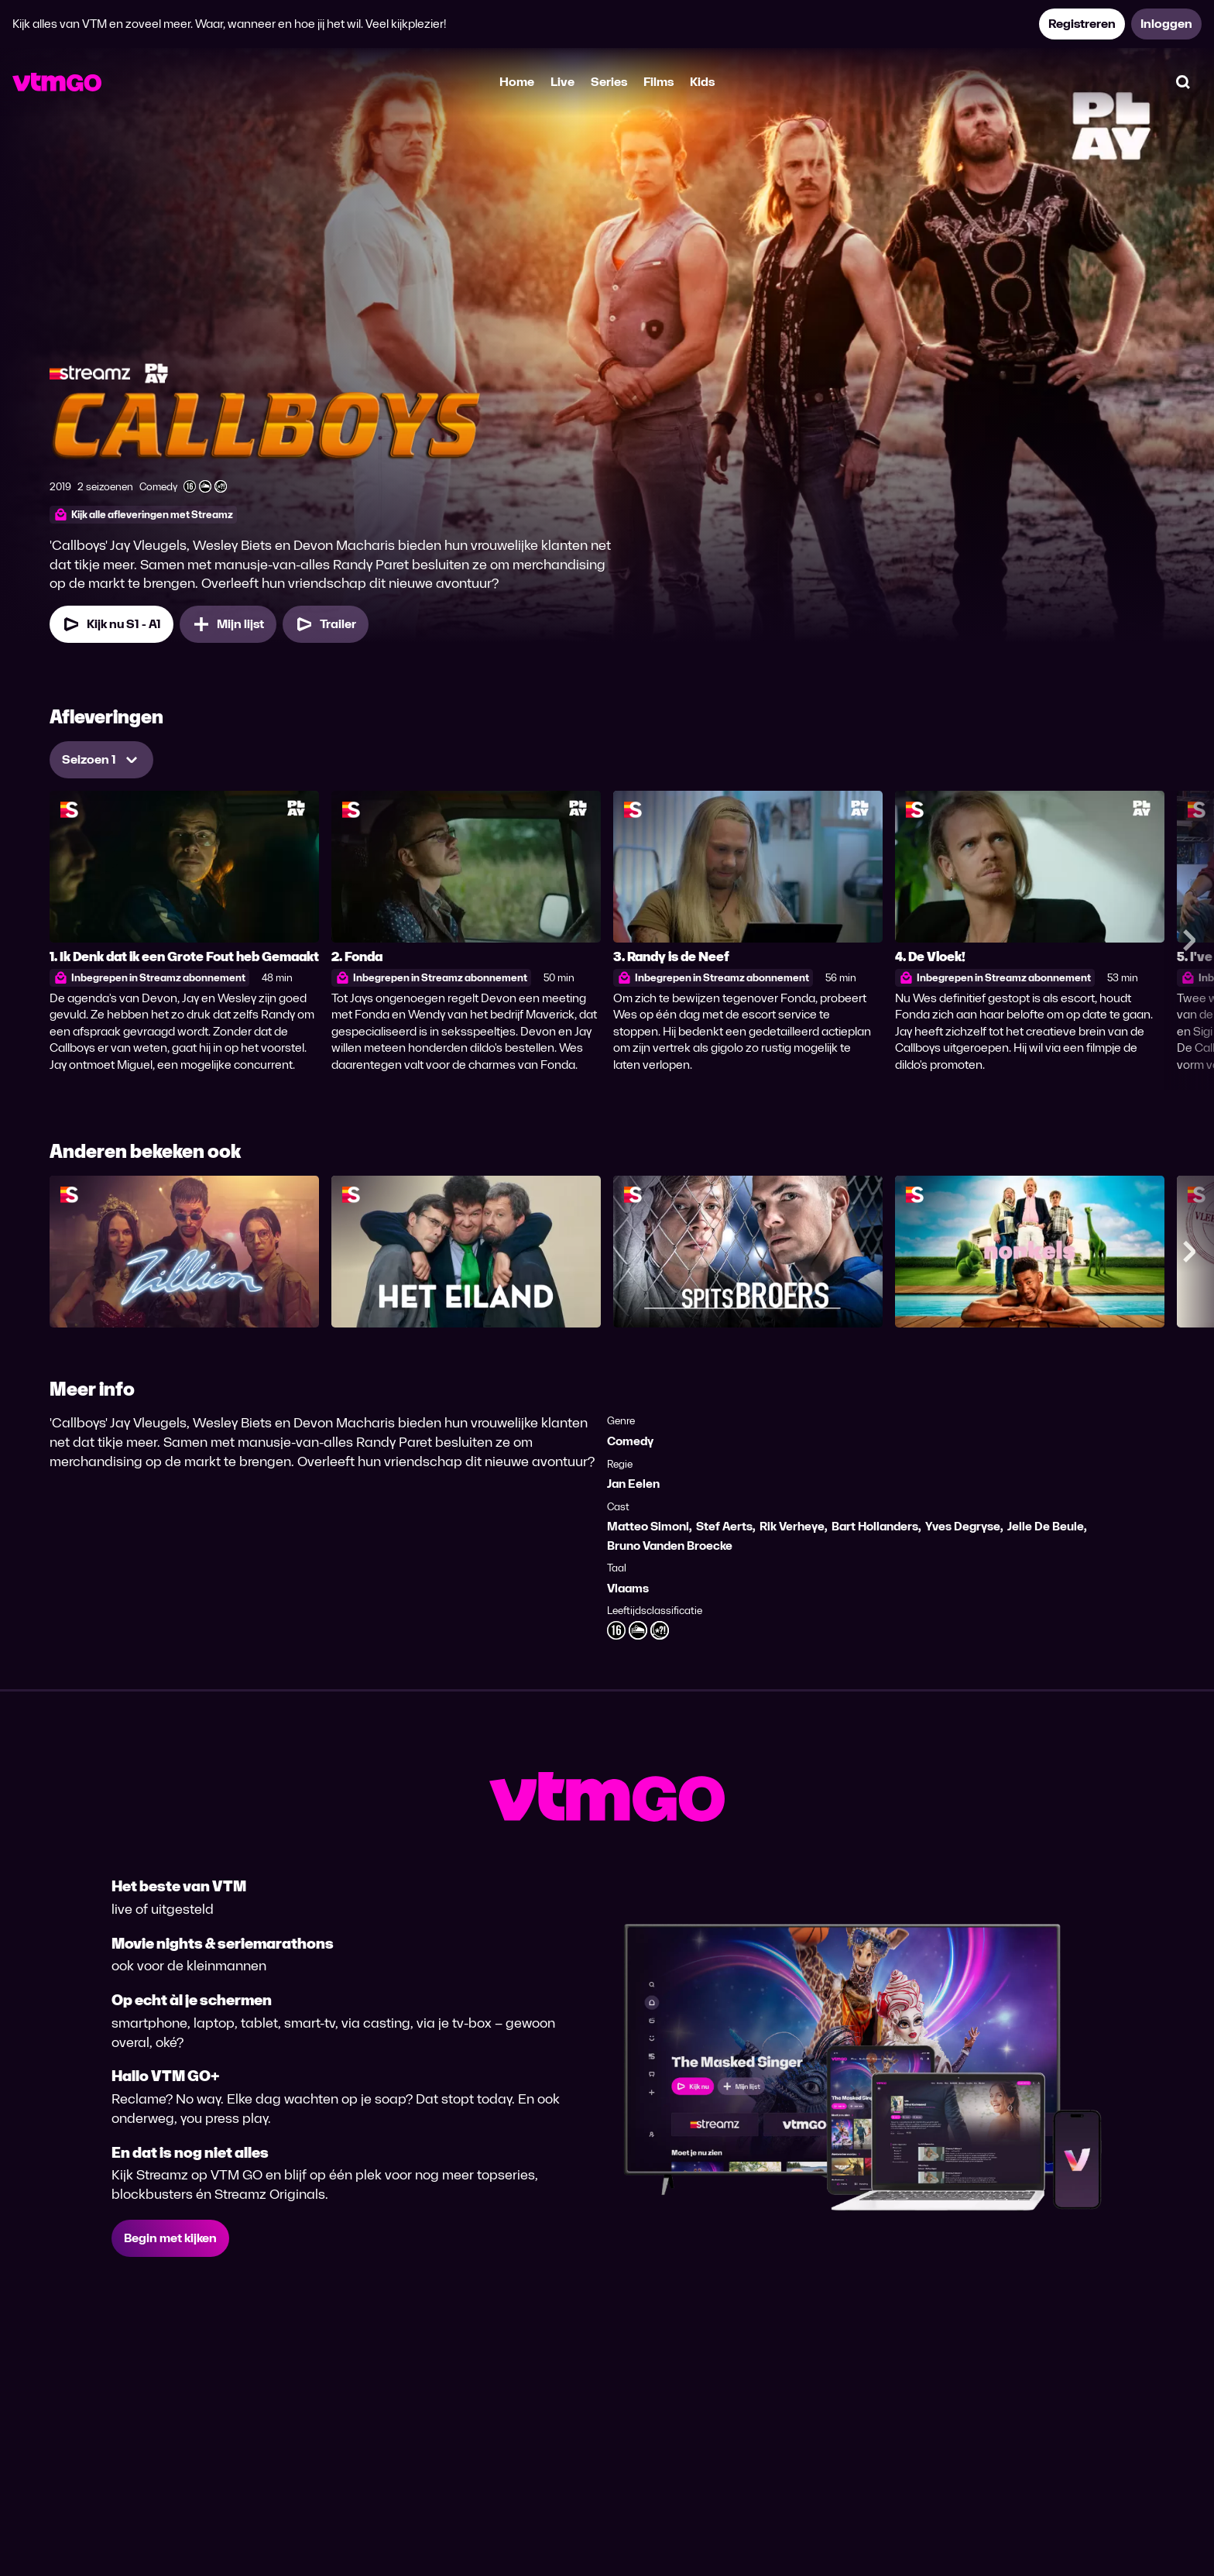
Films (658, 81)
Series (609, 81)
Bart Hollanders (875, 1526)
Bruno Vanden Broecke (669, 1545)
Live (562, 81)
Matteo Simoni (648, 1526)
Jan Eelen (633, 1483)
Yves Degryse (962, 1526)
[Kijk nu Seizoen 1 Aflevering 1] (111, 624)
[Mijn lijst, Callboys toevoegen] (228, 624)
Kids (702, 81)
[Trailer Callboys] (326, 624)
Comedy (630, 1441)
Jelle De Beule (1045, 1526)
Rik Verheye (792, 1526)
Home (516, 81)
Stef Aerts (724, 1526)
